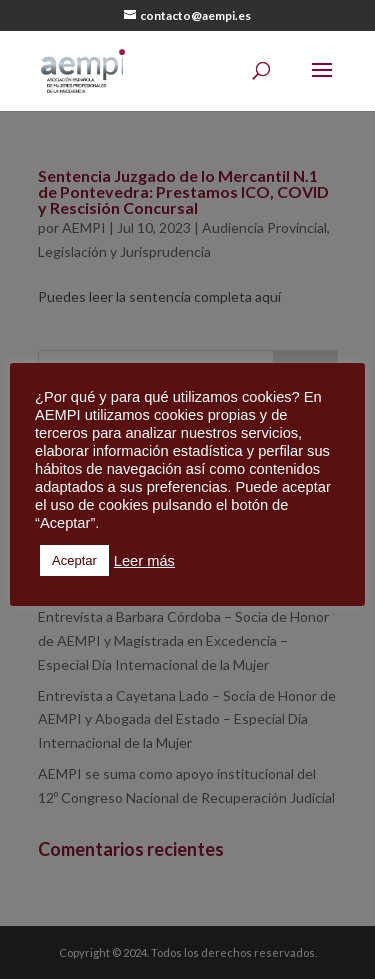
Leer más (144, 561)
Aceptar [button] (74, 560)
